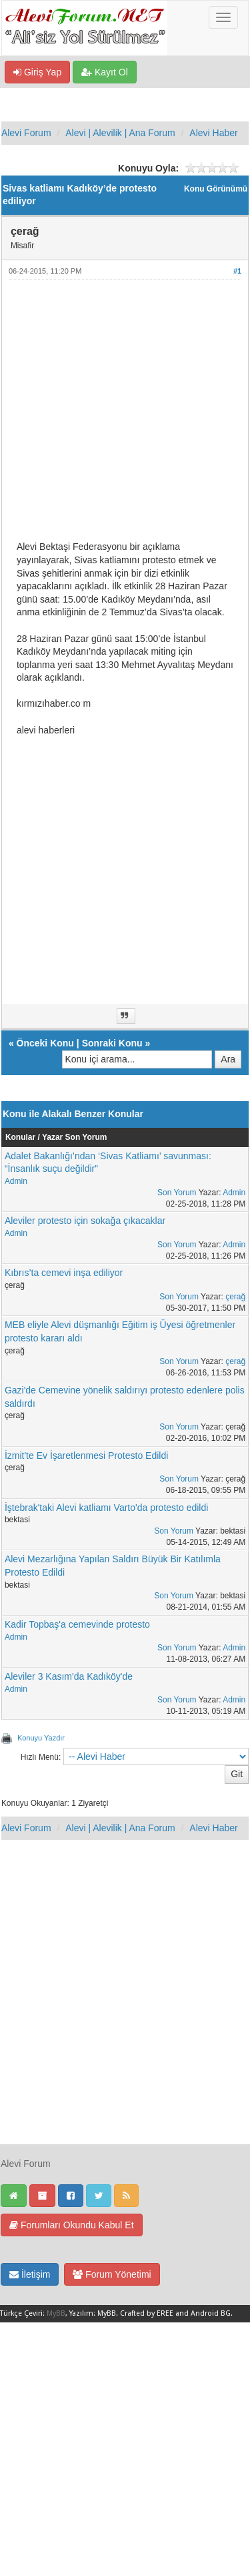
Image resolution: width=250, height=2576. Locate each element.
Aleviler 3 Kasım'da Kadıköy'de (69, 1676)
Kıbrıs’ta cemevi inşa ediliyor (64, 1272)
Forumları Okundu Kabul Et (71, 2225)
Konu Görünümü (215, 189)
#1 (237, 271)
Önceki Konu (45, 1043)
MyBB (56, 2313)
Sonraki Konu (112, 1043)
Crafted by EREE (146, 2313)
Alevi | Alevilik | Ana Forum (120, 132)
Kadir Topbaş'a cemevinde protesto (77, 1624)
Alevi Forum (26, 132)
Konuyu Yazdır (41, 1738)
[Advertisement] (125, 415)
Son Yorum (177, 1192)
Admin (16, 1181)
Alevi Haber (213, 132)
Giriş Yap (37, 72)
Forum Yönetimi (112, 2274)
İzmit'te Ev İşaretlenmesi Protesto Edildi (86, 1455)
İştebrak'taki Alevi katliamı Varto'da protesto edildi (106, 1507)
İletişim (29, 2274)
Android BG (211, 2313)
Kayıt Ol (104, 72)
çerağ (235, 1296)
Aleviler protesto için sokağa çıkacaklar (85, 1220)
